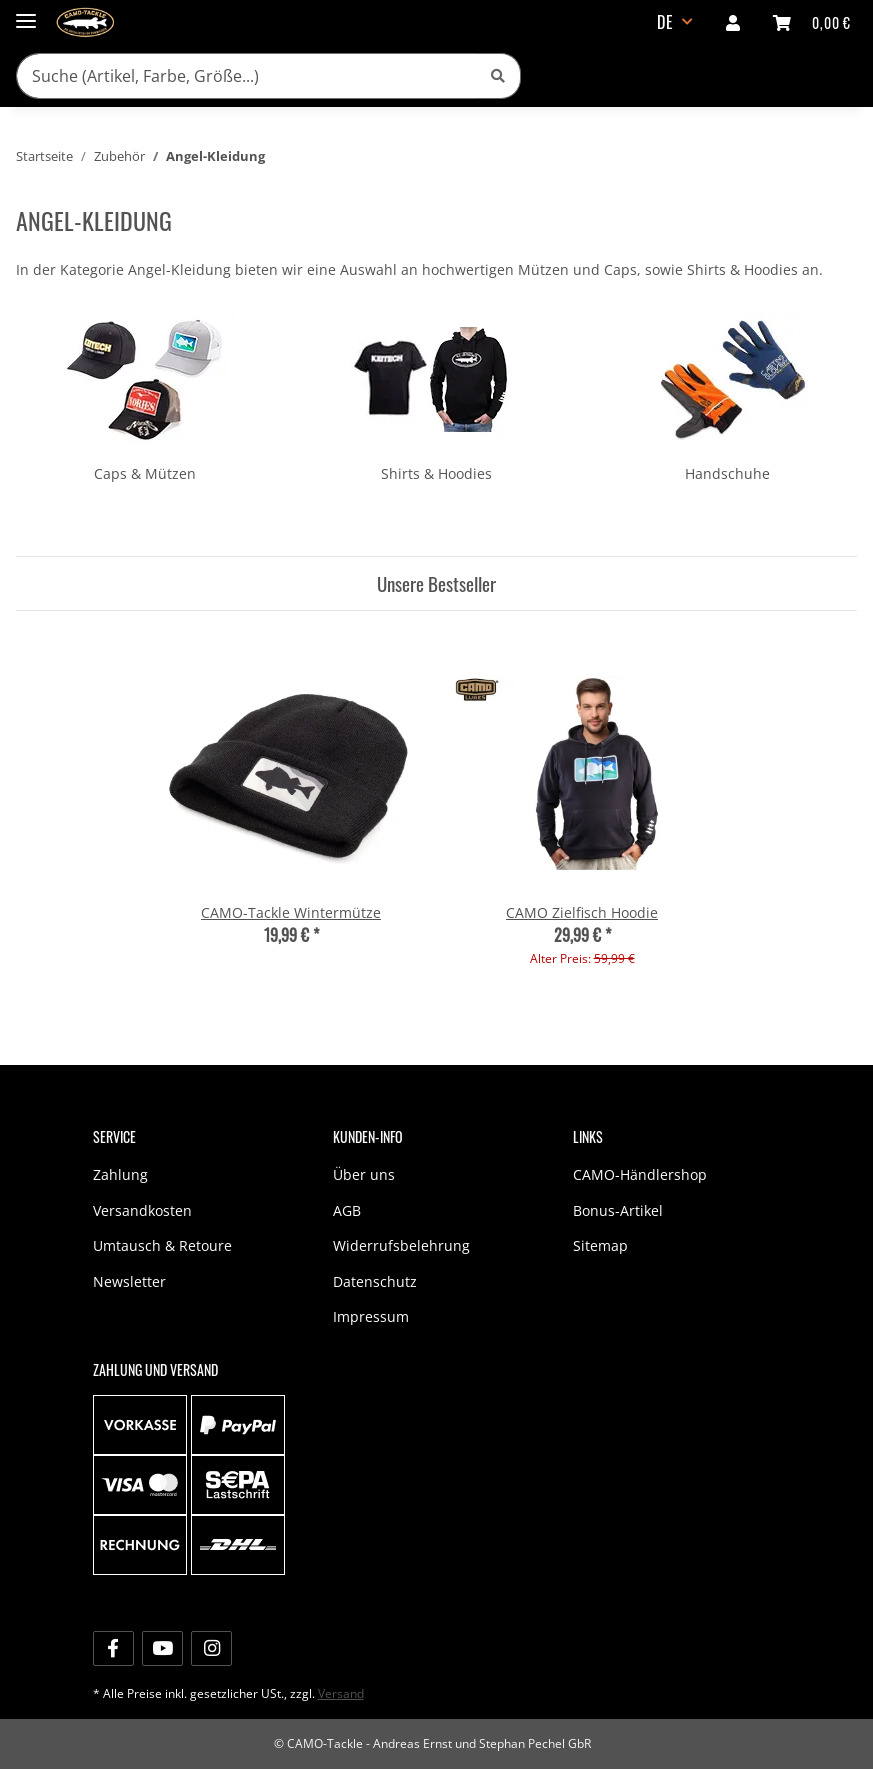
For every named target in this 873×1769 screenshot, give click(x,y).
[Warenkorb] (812, 22)
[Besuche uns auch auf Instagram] (211, 1648)
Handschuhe (727, 473)
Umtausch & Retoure (162, 1245)
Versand (341, 1693)
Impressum (371, 1316)
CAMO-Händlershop (640, 1174)
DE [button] (665, 22)
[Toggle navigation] (26, 12)
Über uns (364, 1174)
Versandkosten (142, 1210)
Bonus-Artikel (618, 1210)
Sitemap (600, 1245)
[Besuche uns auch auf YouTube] (162, 1648)
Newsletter (129, 1281)
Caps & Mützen (145, 473)
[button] (733, 22)
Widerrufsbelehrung (401, 1245)
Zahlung (120, 1174)
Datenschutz (375, 1281)
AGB (347, 1210)
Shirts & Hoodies (436, 473)
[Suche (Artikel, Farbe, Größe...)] (246, 76)
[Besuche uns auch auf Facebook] (113, 1648)
